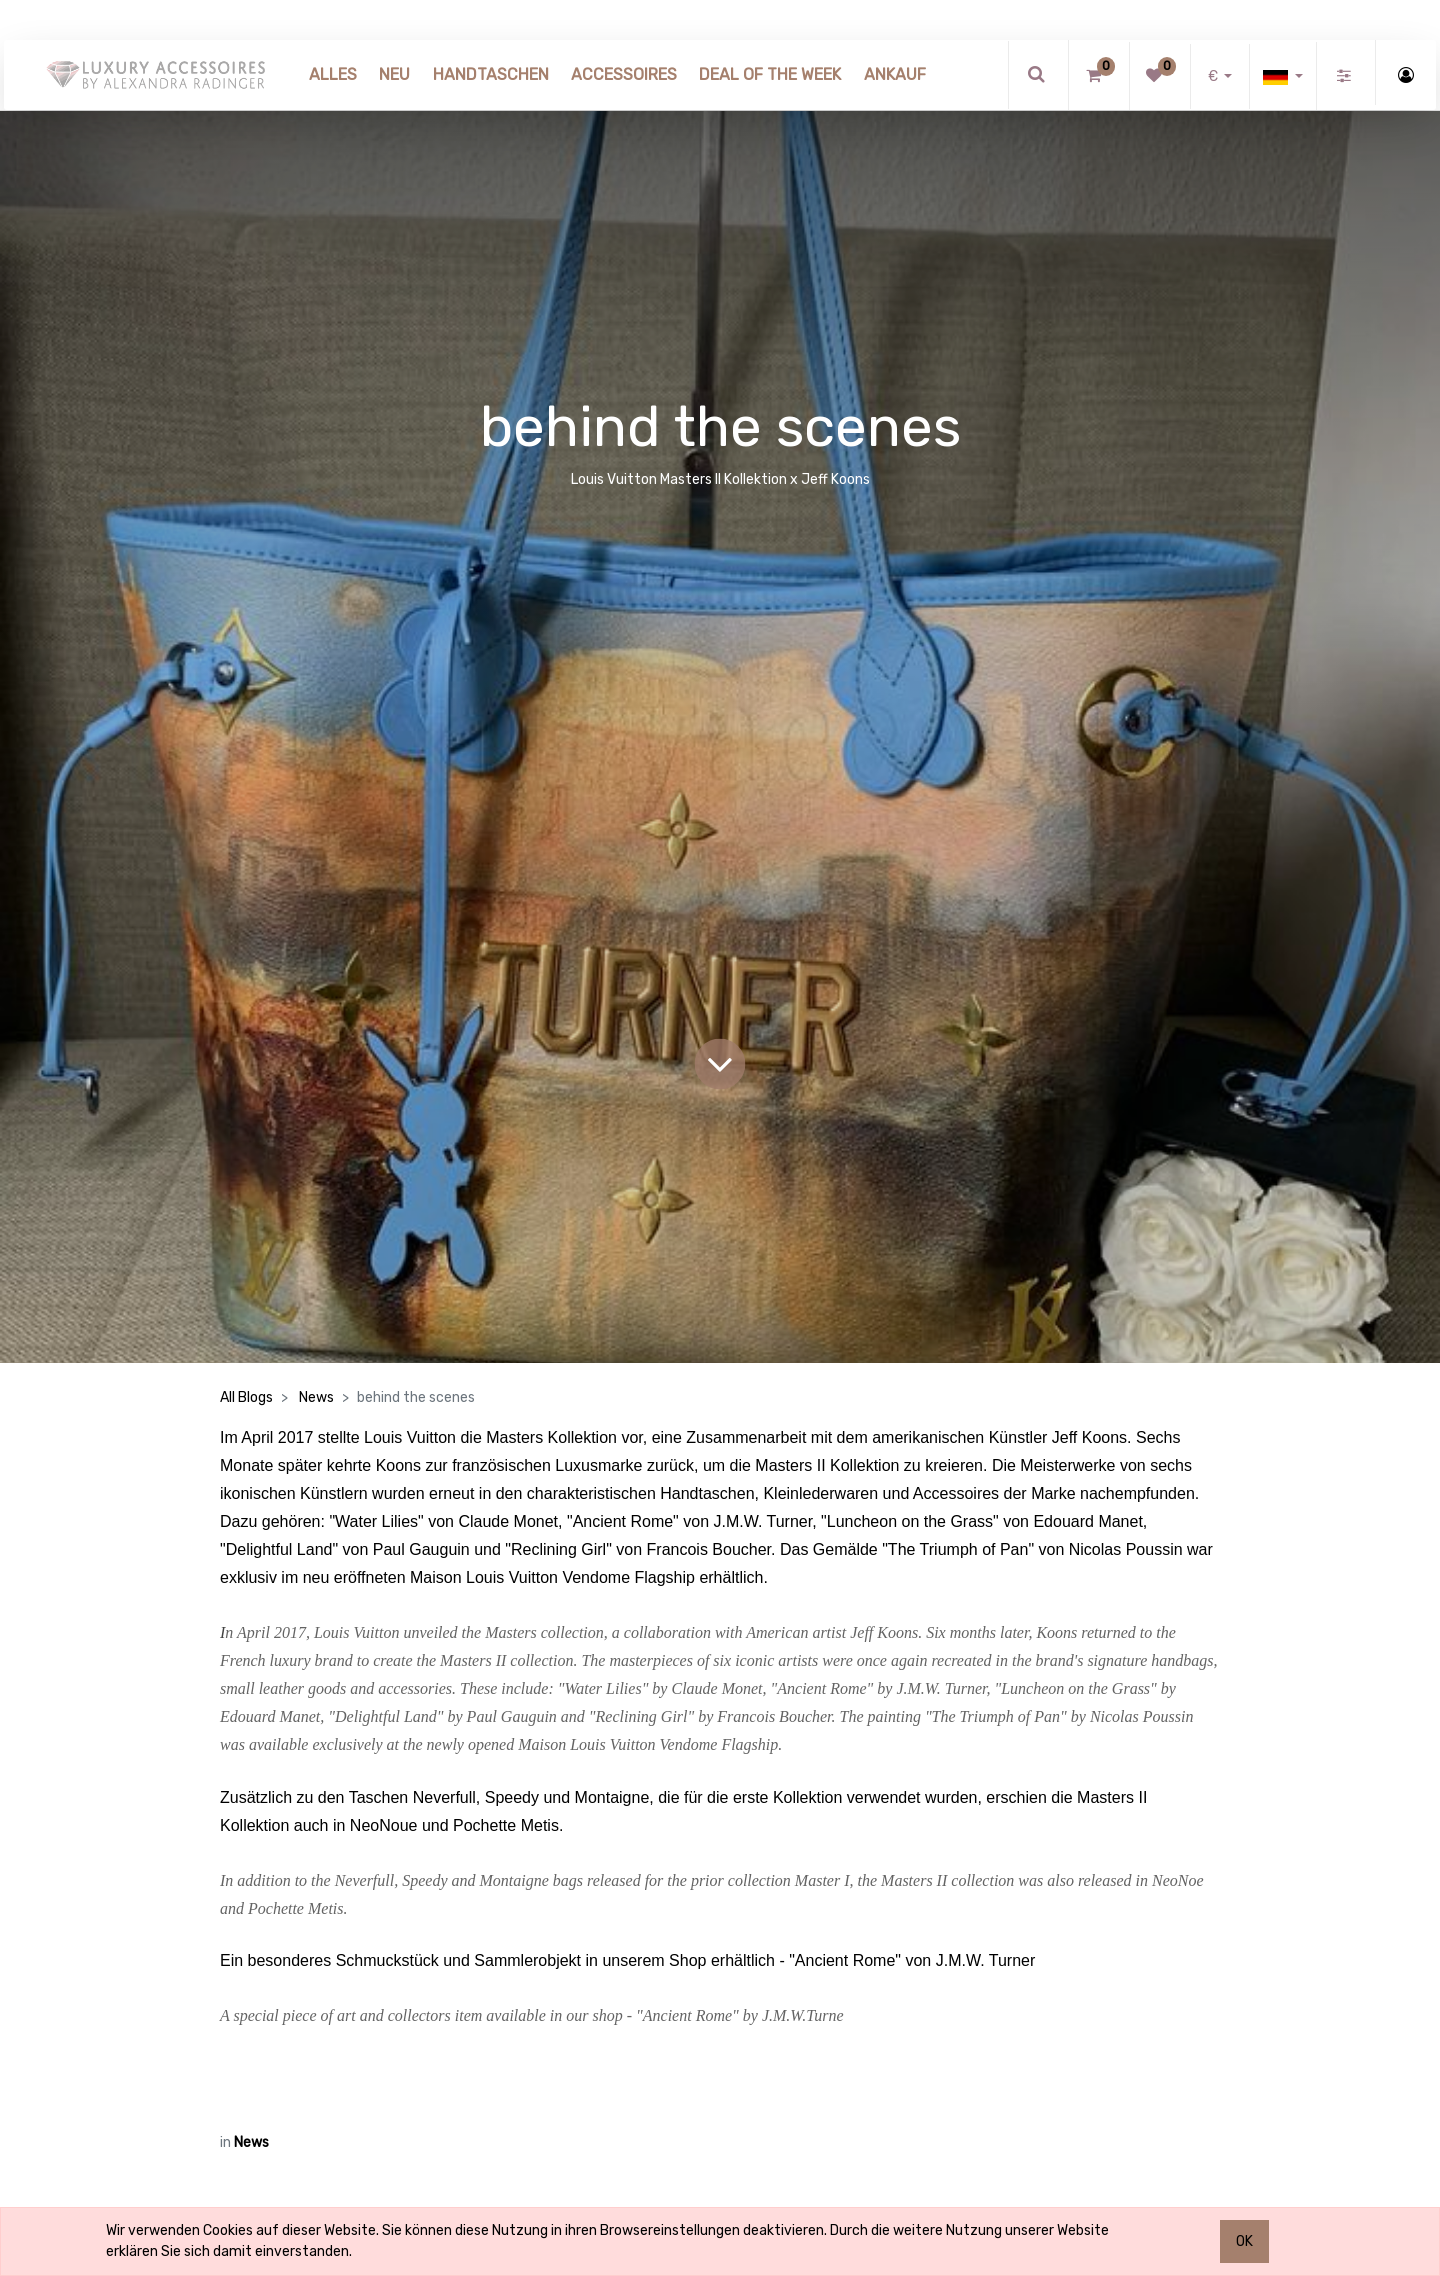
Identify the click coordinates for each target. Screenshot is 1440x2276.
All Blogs (246, 1397)
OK (1244, 2241)
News (316, 1397)
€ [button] (1214, 76)
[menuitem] (333, 75)
